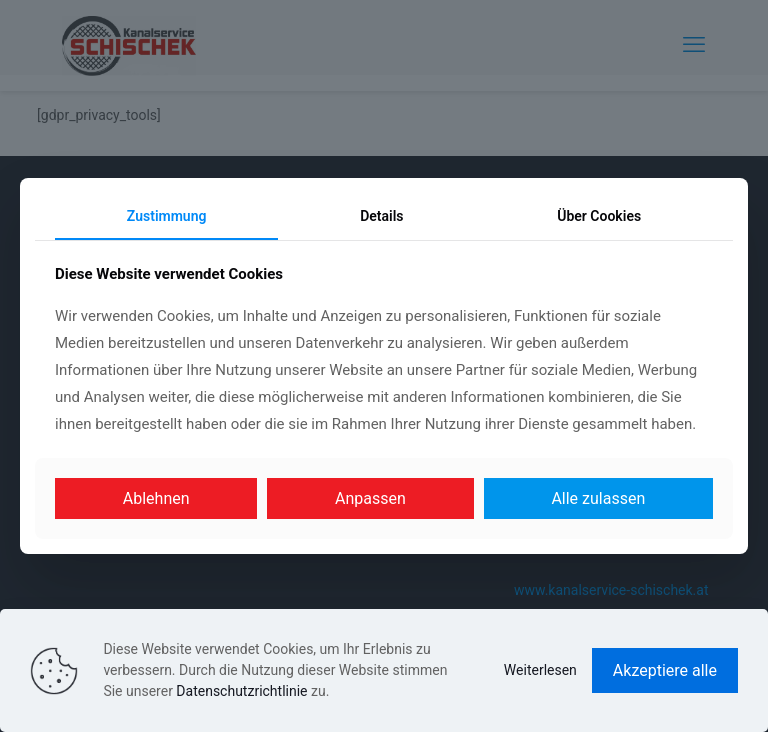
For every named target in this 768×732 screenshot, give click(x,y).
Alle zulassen (598, 498)
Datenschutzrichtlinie (241, 691)
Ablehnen (156, 498)
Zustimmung (167, 216)
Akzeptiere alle (665, 670)
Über (599, 216)
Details (381, 216)
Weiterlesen (540, 670)
